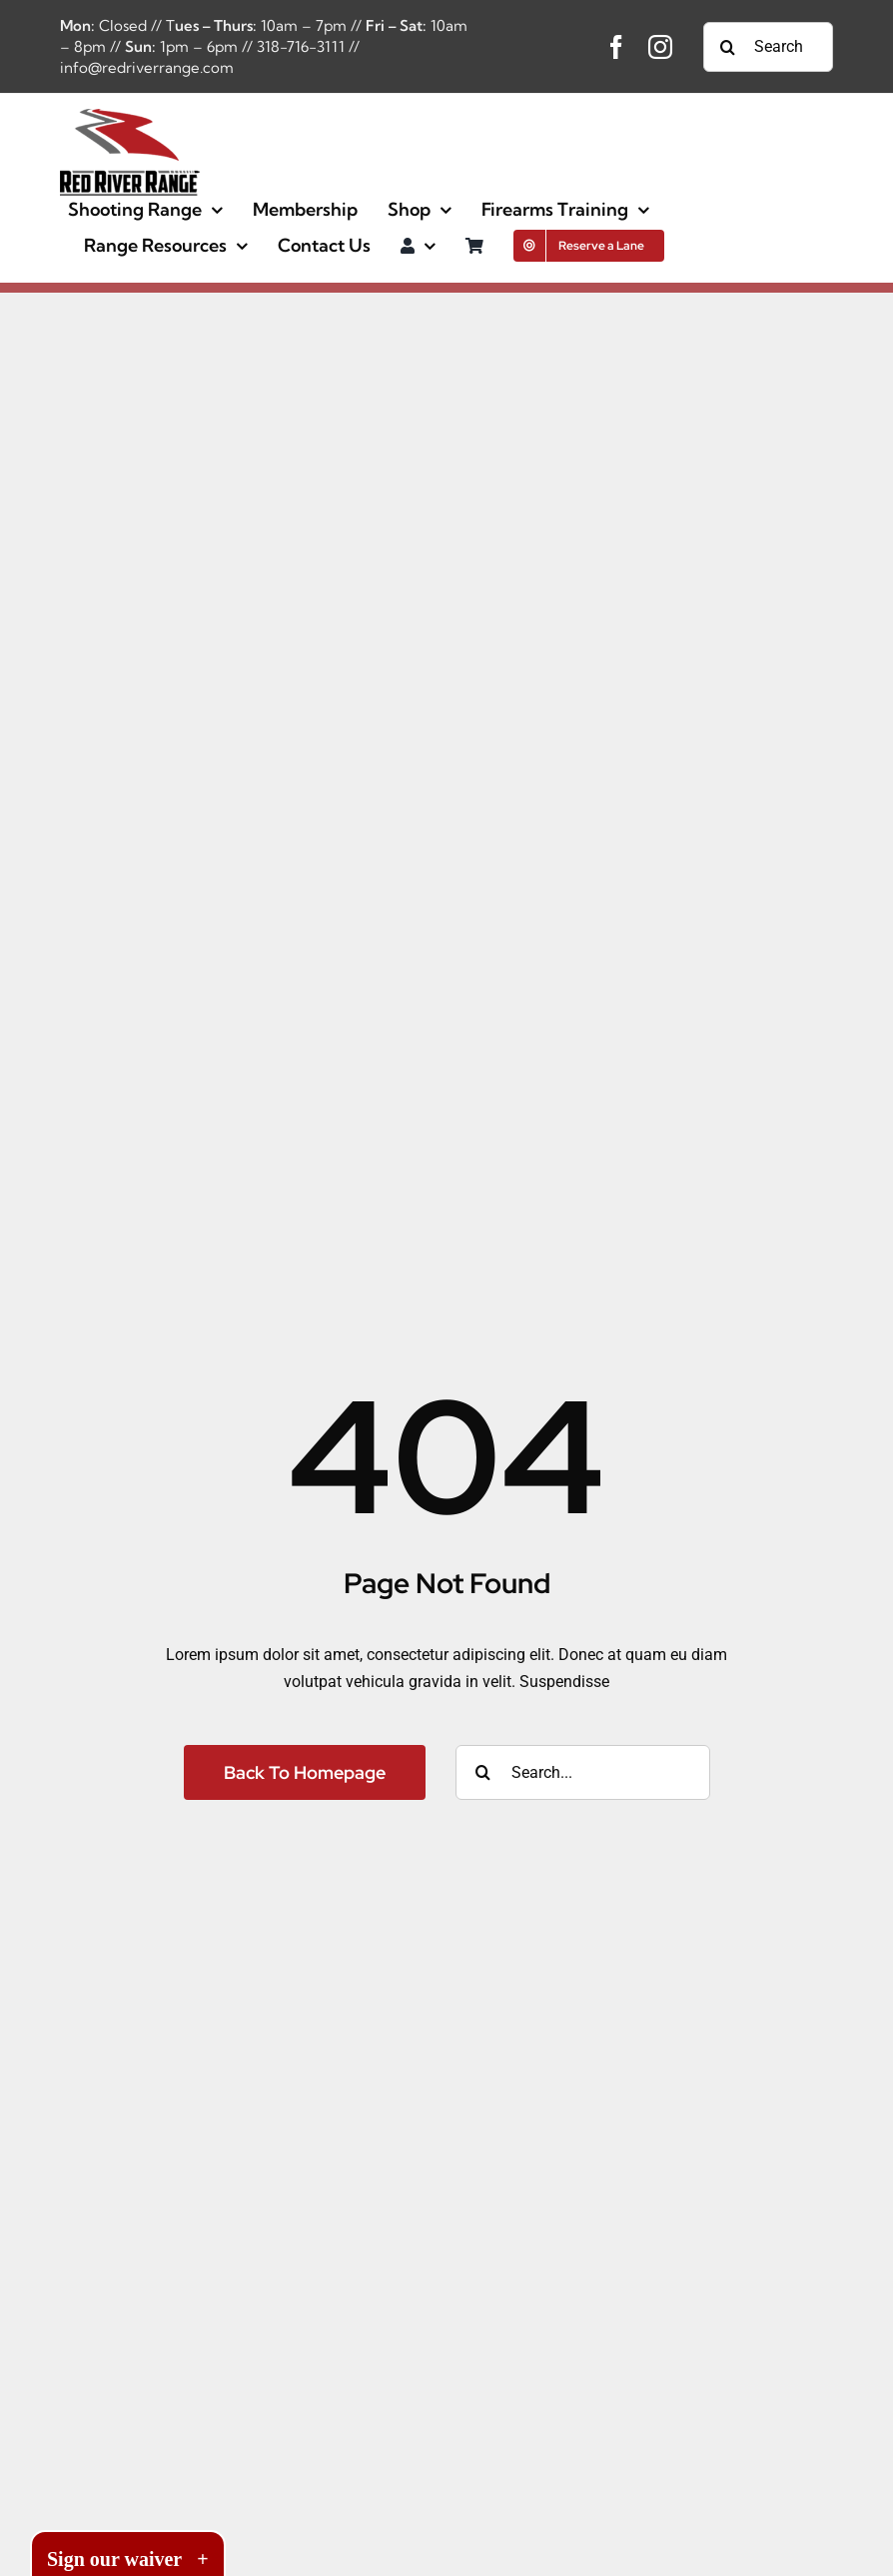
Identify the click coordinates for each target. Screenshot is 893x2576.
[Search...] (768, 47)
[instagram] (660, 47)
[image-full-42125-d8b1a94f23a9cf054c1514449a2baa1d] (130, 116)
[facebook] (616, 47)
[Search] (728, 47)
